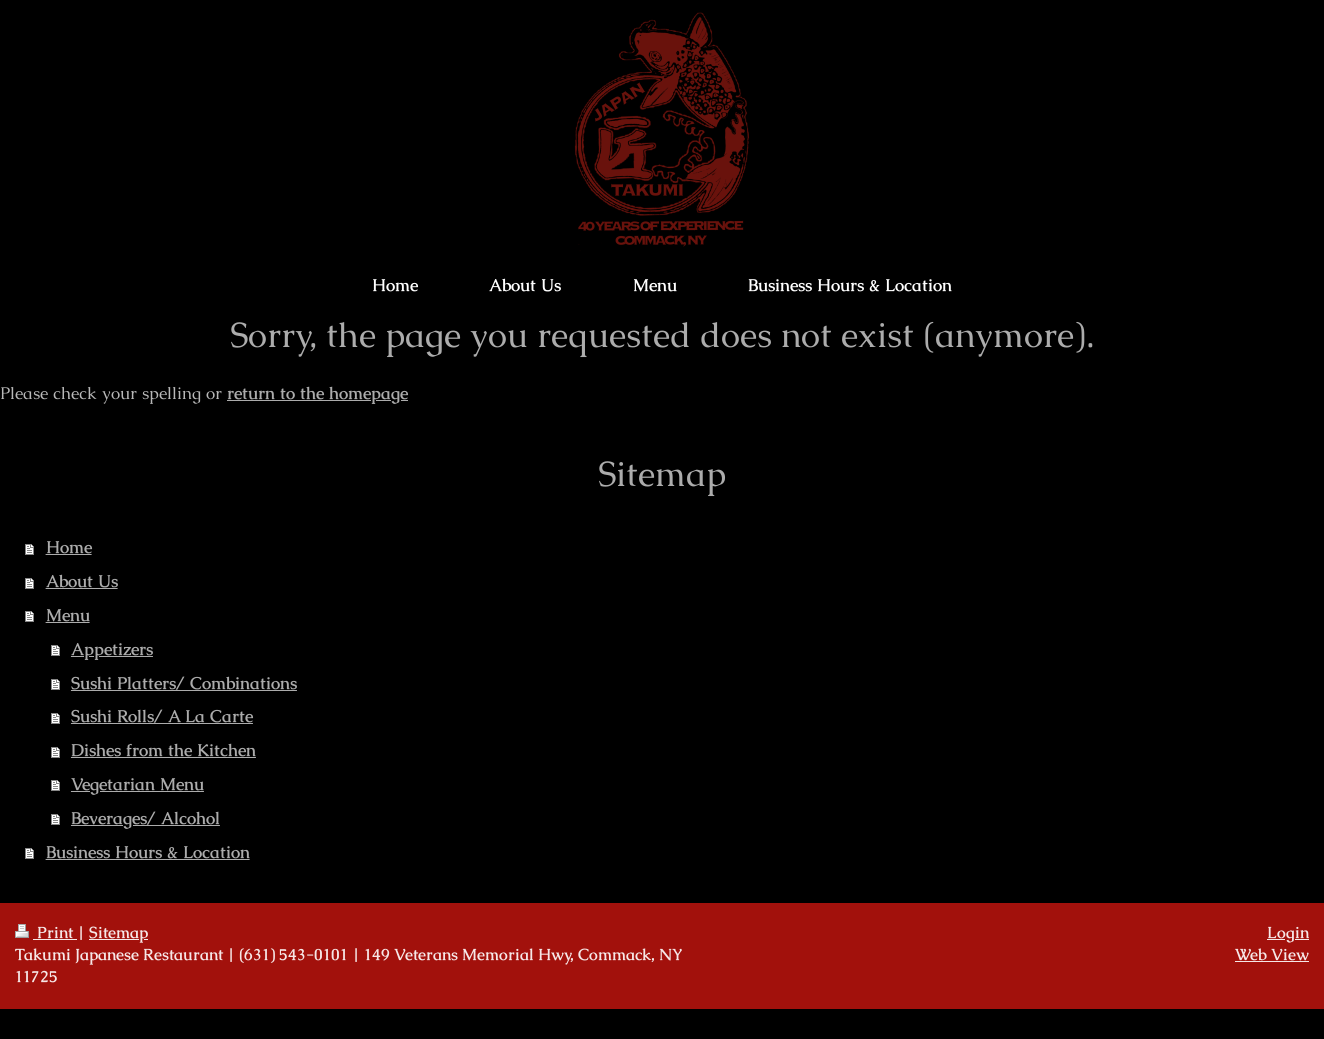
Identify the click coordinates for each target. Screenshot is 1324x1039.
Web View (1272, 955)
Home (69, 547)
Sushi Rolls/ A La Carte (162, 716)
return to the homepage (317, 393)
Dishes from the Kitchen (163, 750)
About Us (82, 581)
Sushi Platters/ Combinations (184, 683)
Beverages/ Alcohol (145, 818)
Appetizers (112, 649)
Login (1288, 933)
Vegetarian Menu (137, 784)
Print (46, 933)
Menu (68, 615)
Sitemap (118, 933)
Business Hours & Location (148, 852)
